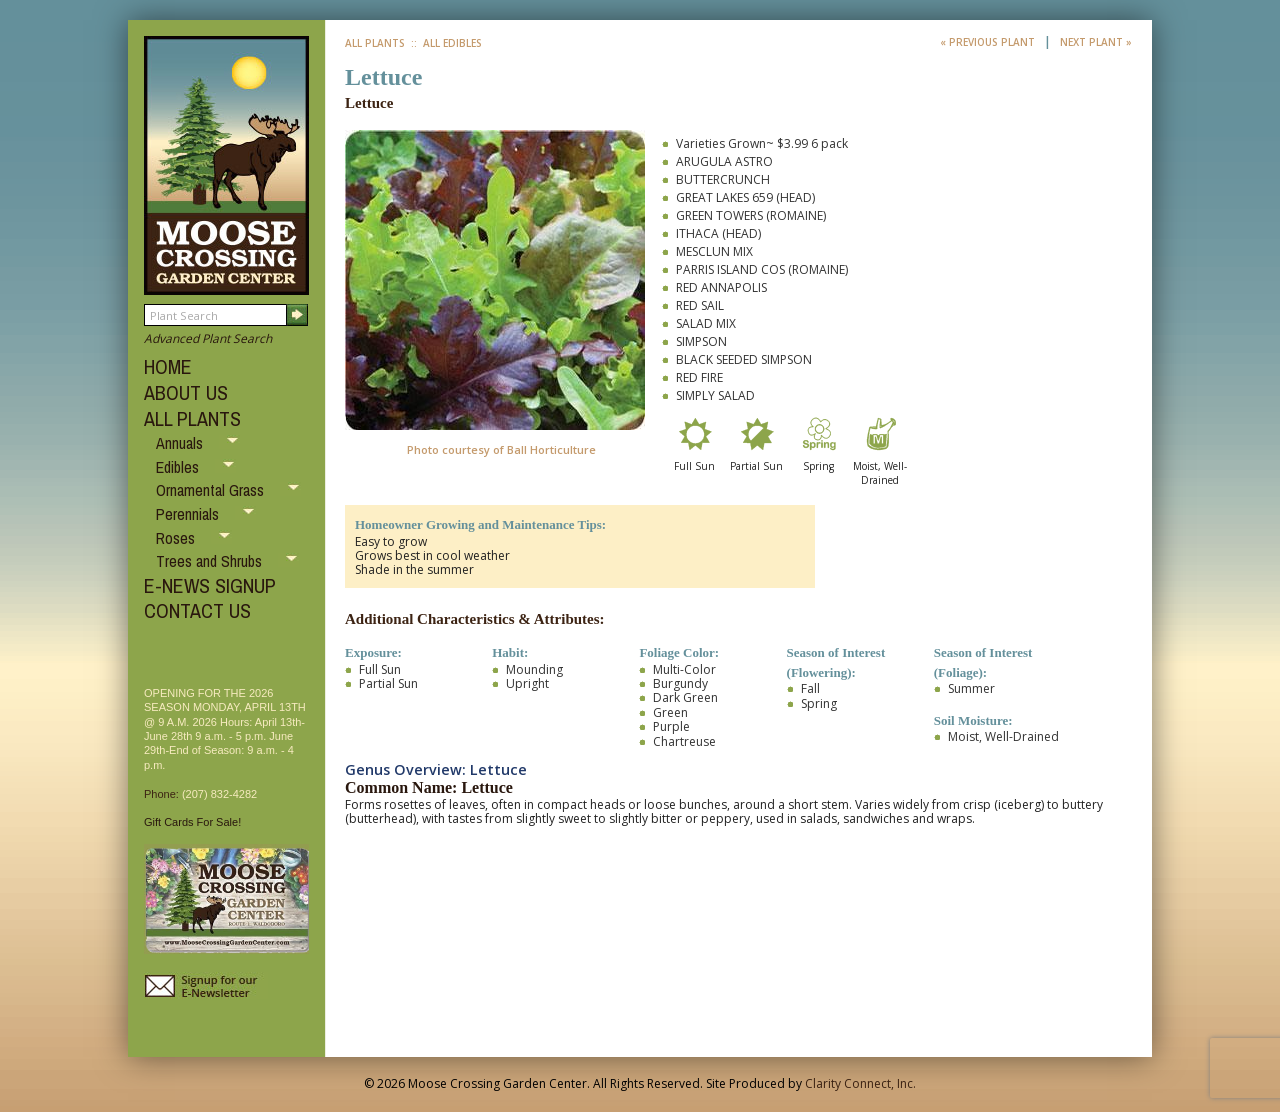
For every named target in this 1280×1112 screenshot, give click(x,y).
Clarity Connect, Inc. (860, 1083)
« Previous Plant (989, 42)
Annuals (181, 443)
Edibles (179, 467)
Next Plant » (1096, 42)
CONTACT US (197, 610)
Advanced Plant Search (208, 338)
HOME (168, 366)
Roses (177, 538)
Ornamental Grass (212, 490)
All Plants (375, 43)
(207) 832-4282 (219, 794)
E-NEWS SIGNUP (210, 585)
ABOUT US (186, 392)
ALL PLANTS (192, 418)
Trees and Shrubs (211, 561)
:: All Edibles (445, 43)
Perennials (189, 514)
